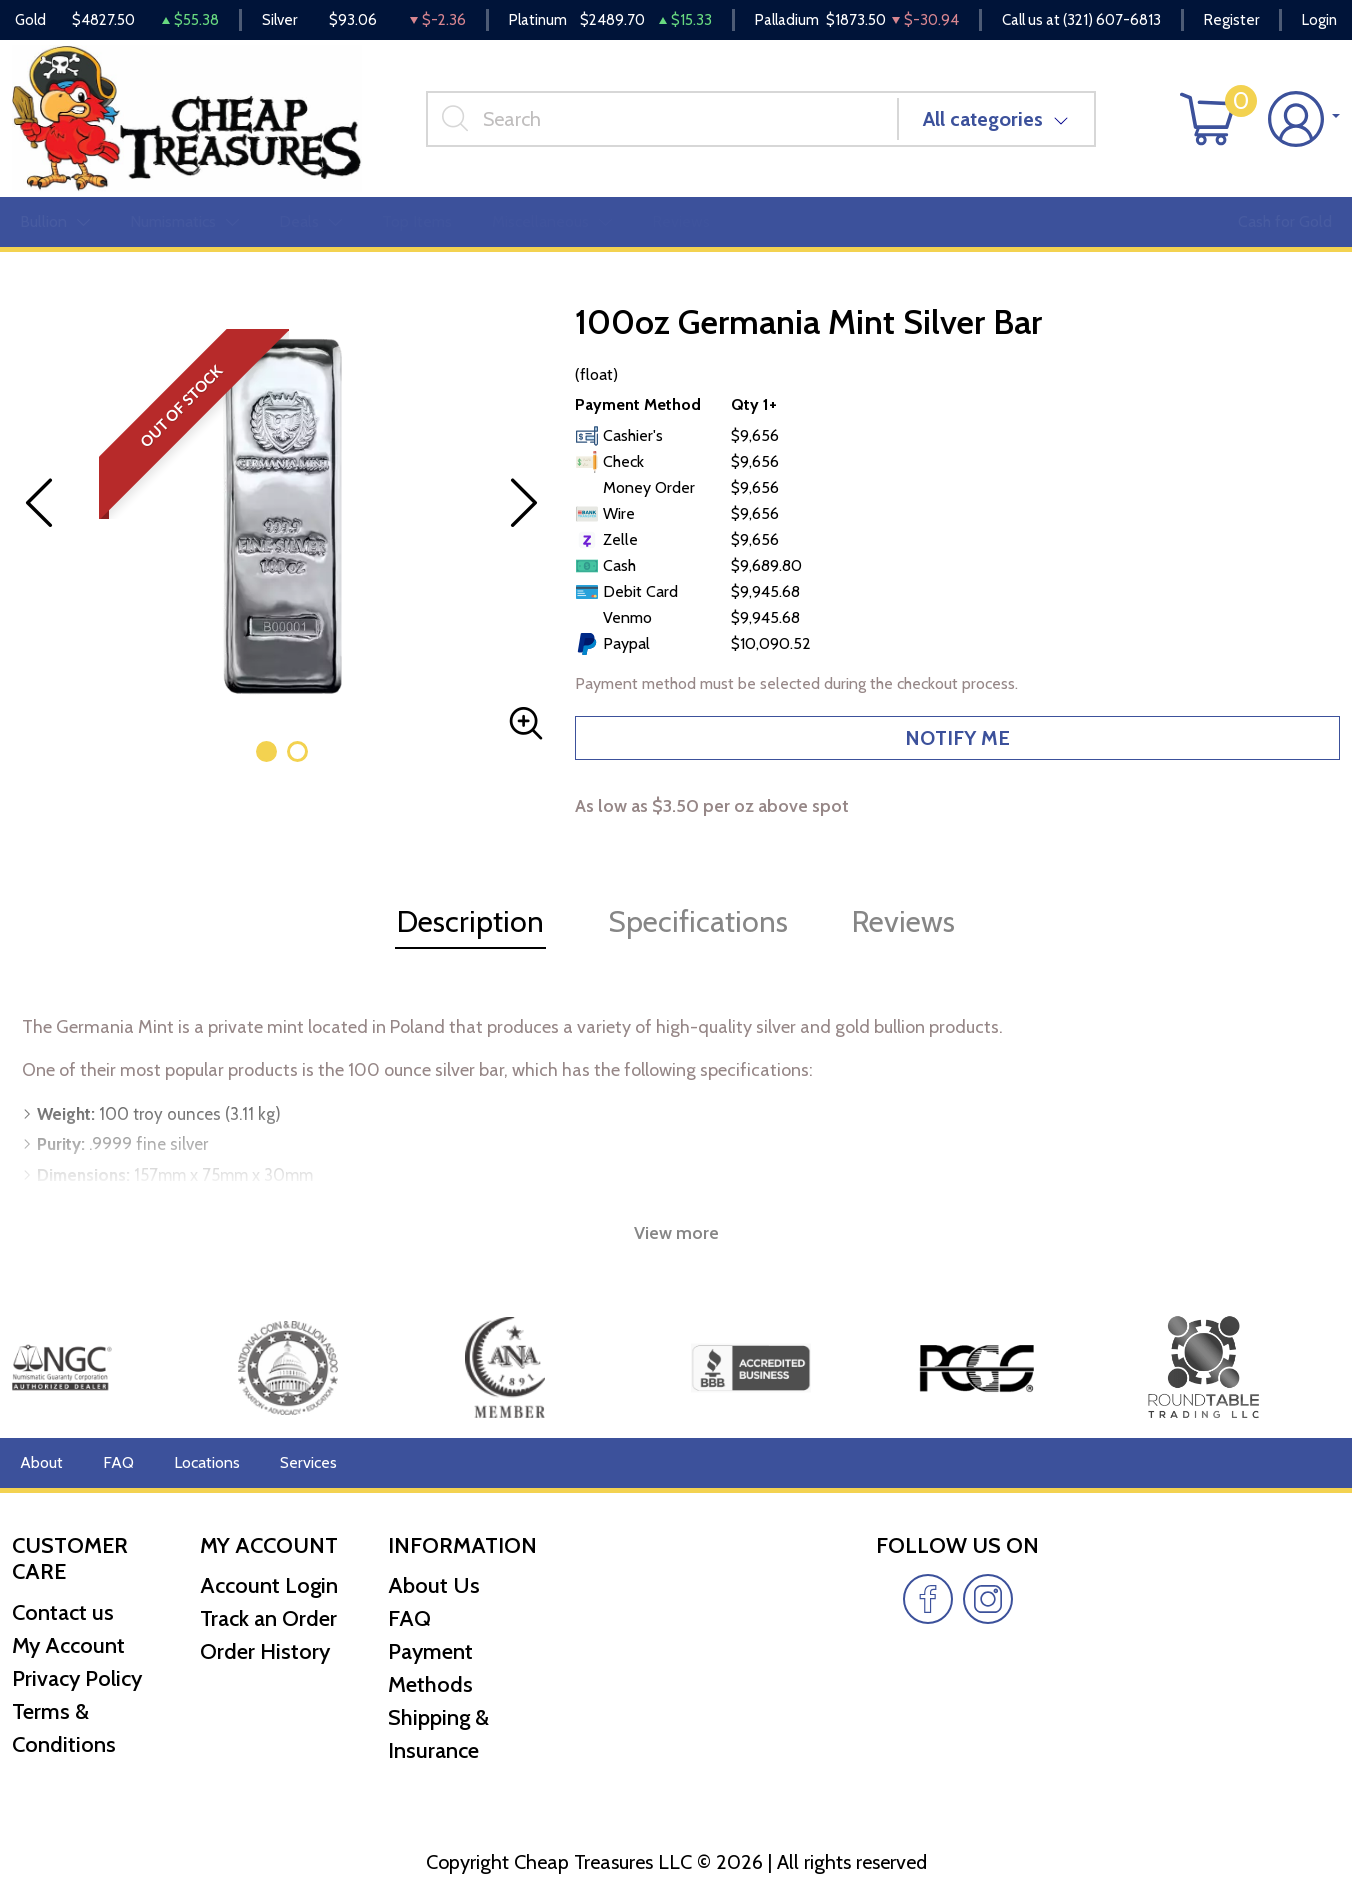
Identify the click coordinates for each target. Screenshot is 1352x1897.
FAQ (118, 1462)
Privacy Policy (77, 1678)
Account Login (269, 1585)
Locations (207, 1462)
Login (1319, 20)
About (41, 1462)
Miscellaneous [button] (552, 221)
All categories (983, 119)
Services (308, 1462)
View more (676, 1233)
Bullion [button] (55, 221)
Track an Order (268, 1618)
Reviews (681, 221)
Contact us (63, 1612)
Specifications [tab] (698, 921)
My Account (68, 1645)
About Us (434, 1585)
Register (1231, 20)
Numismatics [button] (184, 221)
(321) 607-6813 (1112, 20)
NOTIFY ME (957, 738)
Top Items (417, 221)
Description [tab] (470, 921)
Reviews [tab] (903, 921)
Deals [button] (310, 221)
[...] (662, 119)
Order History (265, 1651)
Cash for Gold (1285, 221)
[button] (266, 751)
